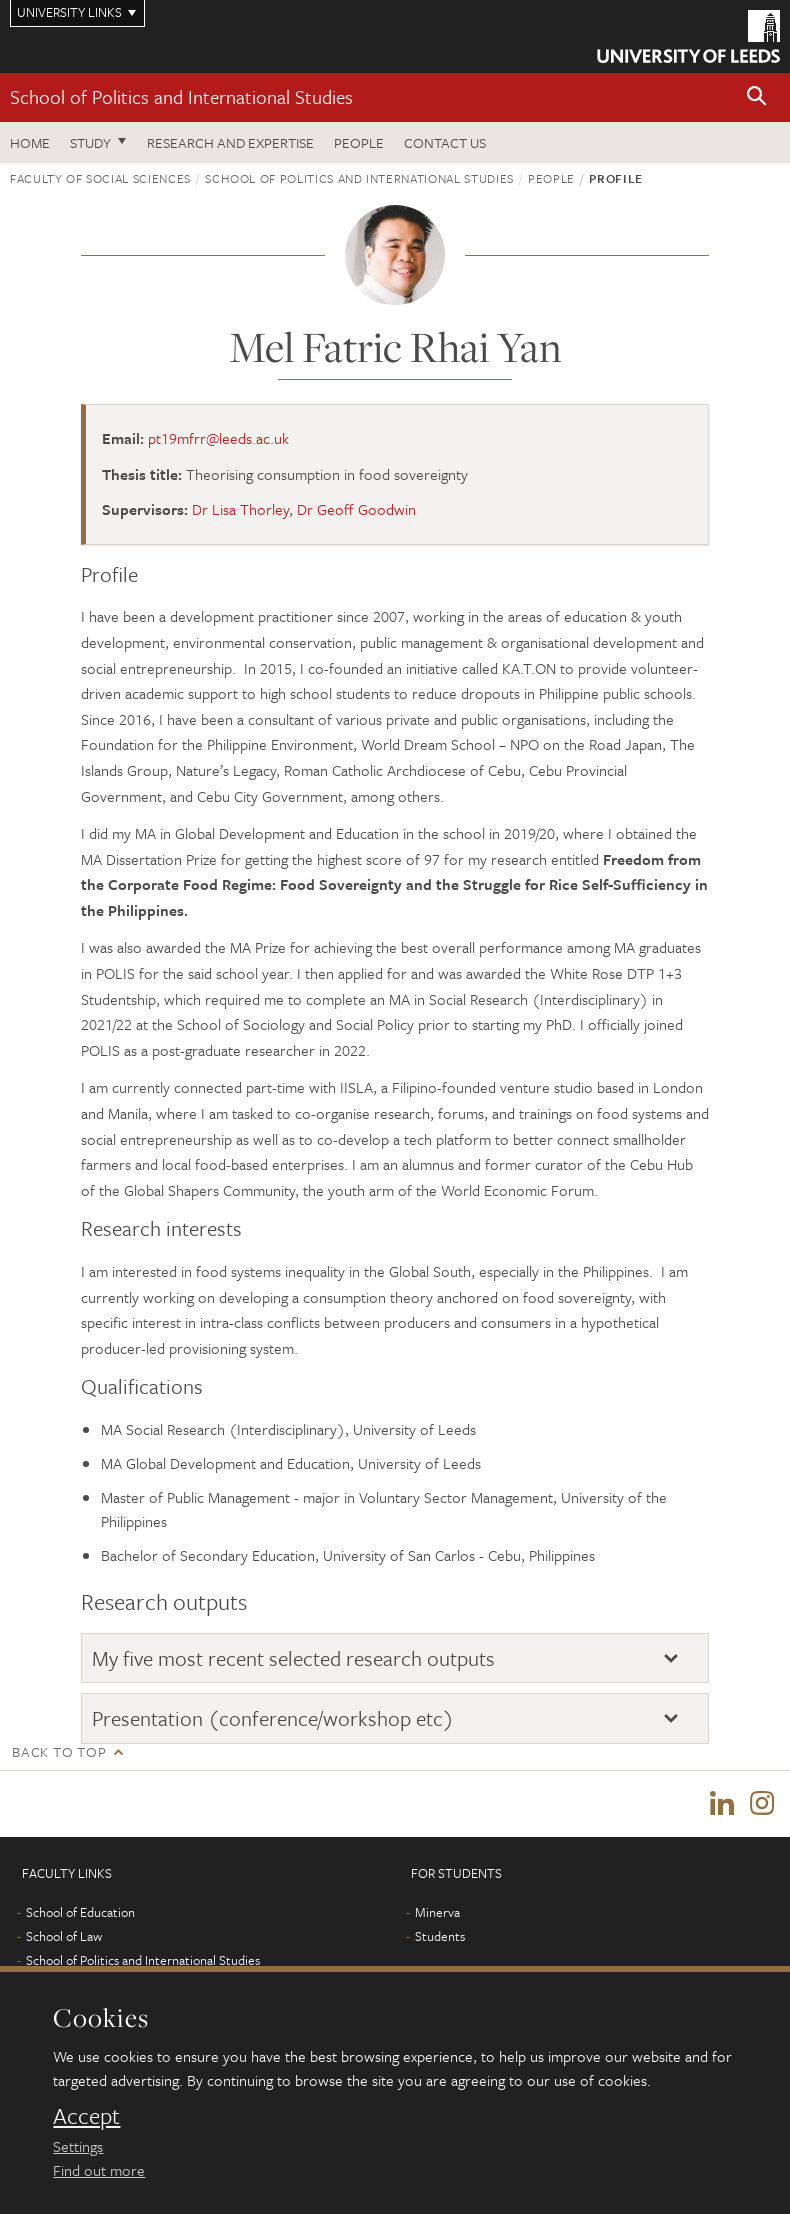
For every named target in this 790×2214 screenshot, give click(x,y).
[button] (757, 97)
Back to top (59, 1751)
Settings (78, 2146)
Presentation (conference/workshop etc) (273, 1718)
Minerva (437, 1912)
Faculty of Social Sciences (100, 178)
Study (90, 142)
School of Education (80, 1912)
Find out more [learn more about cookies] (99, 2170)
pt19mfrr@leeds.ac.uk (218, 438)
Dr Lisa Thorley (240, 509)
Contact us (445, 142)
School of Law (64, 1936)
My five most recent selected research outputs (293, 1658)
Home (30, 142)
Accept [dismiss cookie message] (86, 2116)
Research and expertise (230, 142)
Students (440, 1936)
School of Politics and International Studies (181, 96)
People (359, 142)
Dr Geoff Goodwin (356, 509)
